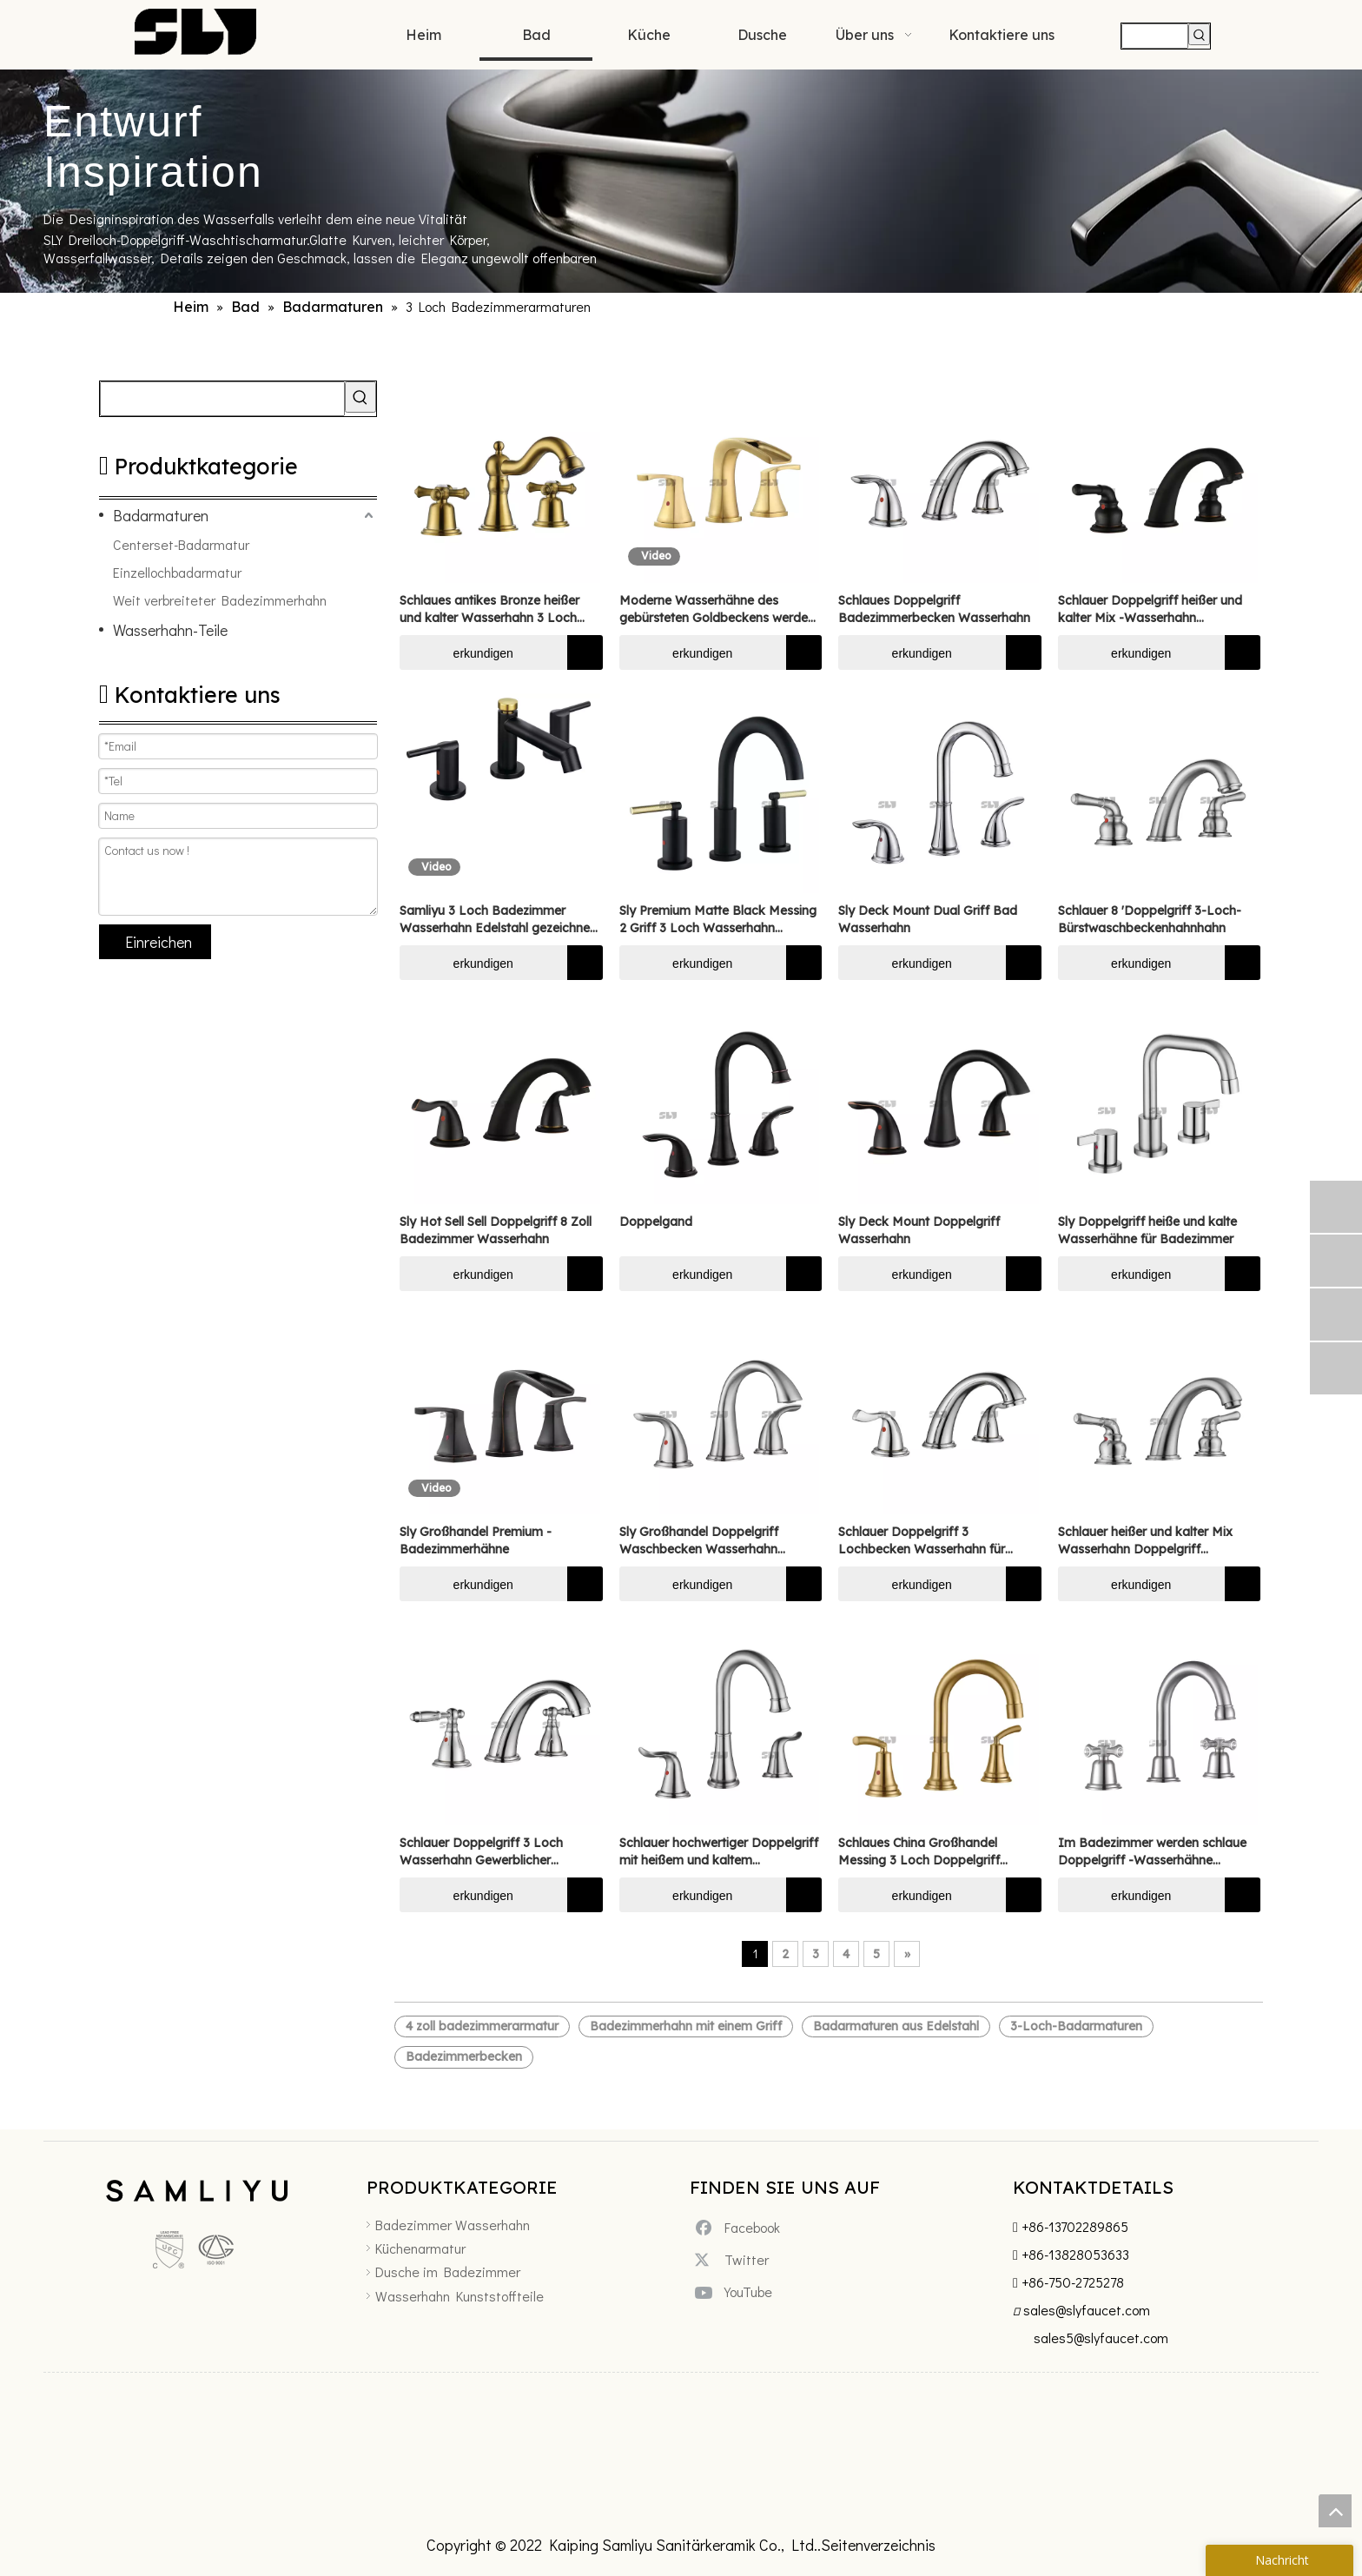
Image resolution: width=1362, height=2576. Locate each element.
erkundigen (456, 652)
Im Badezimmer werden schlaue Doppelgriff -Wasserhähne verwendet (1152, 1852)
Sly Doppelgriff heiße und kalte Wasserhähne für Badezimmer (1147, 1230)
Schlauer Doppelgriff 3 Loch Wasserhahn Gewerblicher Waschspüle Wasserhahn (481, 1852)
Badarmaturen (160, 515)
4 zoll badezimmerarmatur (482, 2026)
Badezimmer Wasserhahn (452, 2224)
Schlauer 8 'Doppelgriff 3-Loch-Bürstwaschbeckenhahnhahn (1149, 919)
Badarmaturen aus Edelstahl (896, 2026)
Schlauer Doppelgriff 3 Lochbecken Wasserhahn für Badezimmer (921, 1541)
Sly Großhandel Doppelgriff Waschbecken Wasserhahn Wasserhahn (698, 1541)
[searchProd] (1154, 36)
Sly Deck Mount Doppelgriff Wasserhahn (919, 1230)
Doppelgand (655, 1221)
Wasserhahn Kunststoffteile (459, 2296)
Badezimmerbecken (464, 2056)
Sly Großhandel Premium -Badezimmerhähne (476, 1540)
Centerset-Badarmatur (181, 544)
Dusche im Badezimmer (447, 2271)
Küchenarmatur (420, 2248)
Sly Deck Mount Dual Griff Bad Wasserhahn (927, 919)
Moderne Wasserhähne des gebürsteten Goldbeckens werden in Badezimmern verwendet (717, 609)
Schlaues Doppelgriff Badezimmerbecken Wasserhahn (934, 609)
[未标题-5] (83, 2221)
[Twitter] (742, 2259)
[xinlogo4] (196, 2194)
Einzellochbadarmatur (177, 572)
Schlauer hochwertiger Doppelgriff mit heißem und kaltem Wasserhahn (718, 1852)
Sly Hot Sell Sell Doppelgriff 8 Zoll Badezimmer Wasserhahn (496, 1230)
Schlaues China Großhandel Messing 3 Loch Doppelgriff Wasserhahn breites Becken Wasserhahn (919, 1852)
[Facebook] (742, 2227)
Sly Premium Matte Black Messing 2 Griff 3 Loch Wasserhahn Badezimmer (718, 920)
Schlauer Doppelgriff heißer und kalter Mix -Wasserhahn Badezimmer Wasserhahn (1150, 609)
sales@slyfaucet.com (1086, 2310)
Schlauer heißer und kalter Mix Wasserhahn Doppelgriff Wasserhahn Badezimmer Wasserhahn (1145, 1541)
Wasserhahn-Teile (170, 629)
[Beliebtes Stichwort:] (1199, 34)
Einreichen (158, 941)
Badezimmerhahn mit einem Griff (686, 2026)
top (1335, 2510)
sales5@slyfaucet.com (1101, 2337)
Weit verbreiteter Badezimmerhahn (220, 600)
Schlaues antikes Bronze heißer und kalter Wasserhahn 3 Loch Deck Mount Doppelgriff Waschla (497, 609)
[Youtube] (742, 2292)
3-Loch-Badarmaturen (1076, 2026)
